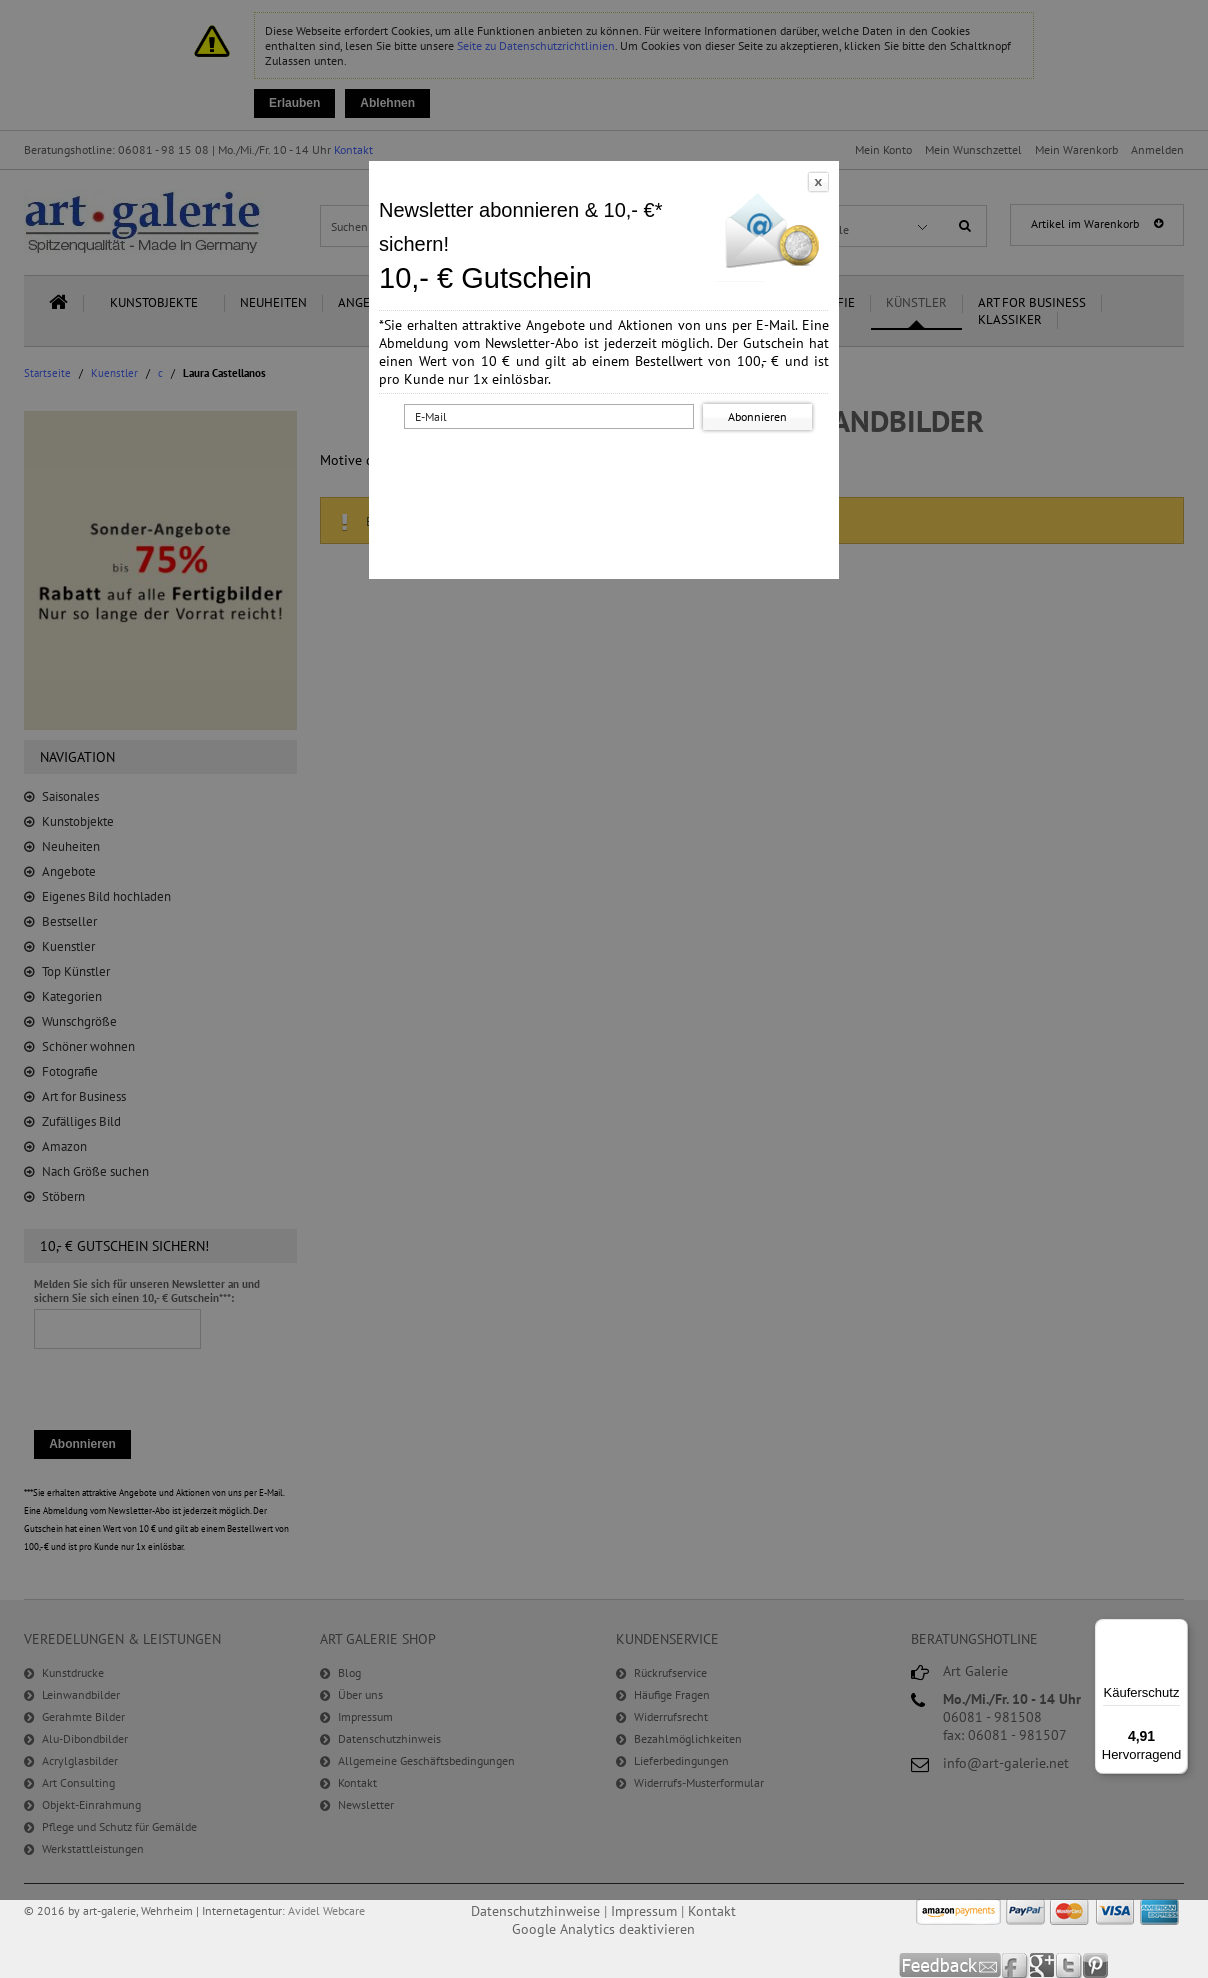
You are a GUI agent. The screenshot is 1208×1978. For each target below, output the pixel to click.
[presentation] (608, 473)
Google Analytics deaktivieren (603, 1929)
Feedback (950, 1965)
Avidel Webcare (326, 1910)
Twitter (1069, 1965)
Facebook (1015, 1965)
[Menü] (1176, 1631)
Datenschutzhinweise (535, 1911)
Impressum (644, 1911)
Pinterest (1095, 1965)
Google (1042, 1965)
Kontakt (712, 1911)
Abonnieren (757, 416)
